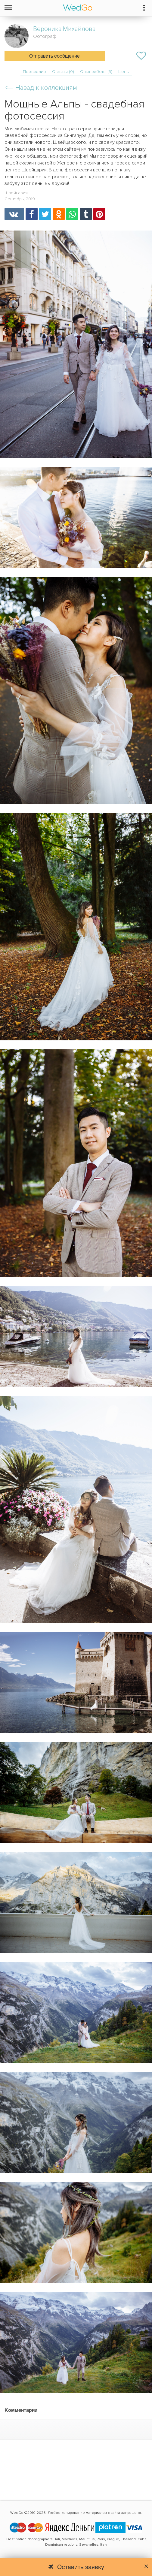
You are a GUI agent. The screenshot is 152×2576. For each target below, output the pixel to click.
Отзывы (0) (63, 71)
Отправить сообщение (54, 56)
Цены (123, 71)
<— (41, 88)
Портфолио (34, 71)
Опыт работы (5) (96, 71)
